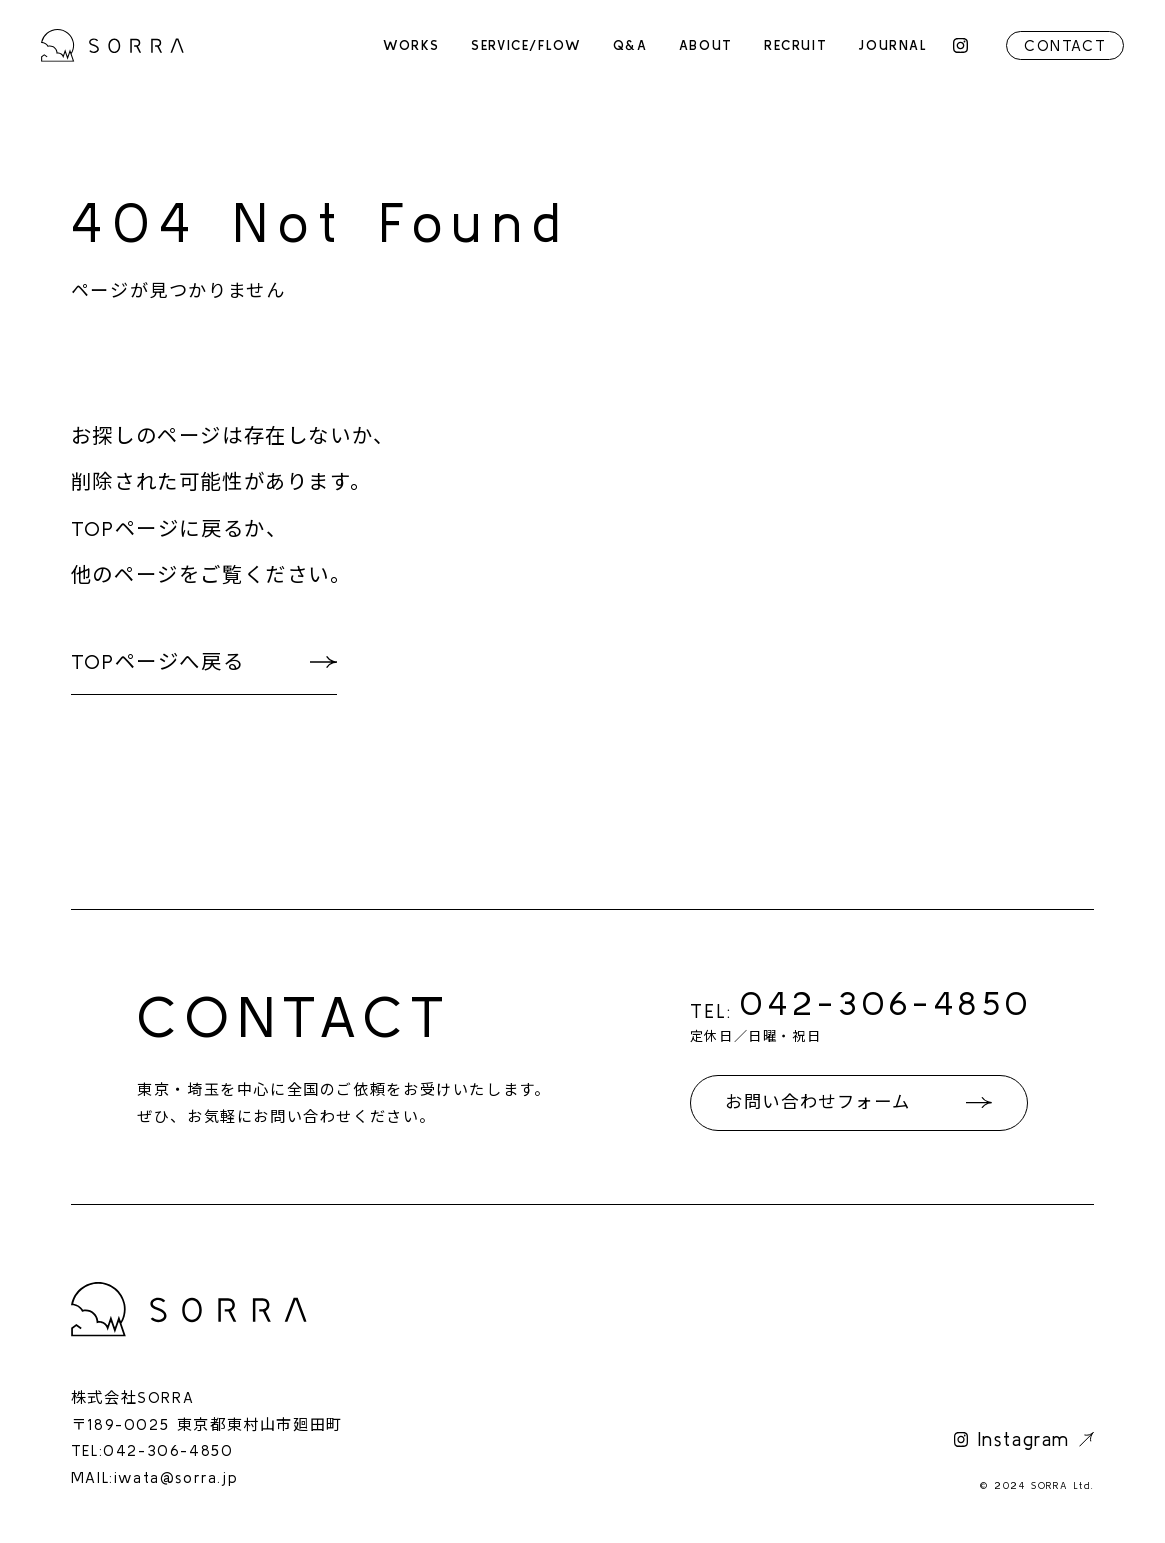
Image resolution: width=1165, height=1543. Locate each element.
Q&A (630, 45)
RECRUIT (795, 45)
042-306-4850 (886, 1002)
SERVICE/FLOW (526, 45)
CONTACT (1065, 45)
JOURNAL (892, 45)
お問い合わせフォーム (817, 1102)
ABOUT (706, 45)
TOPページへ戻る (157, 661)
